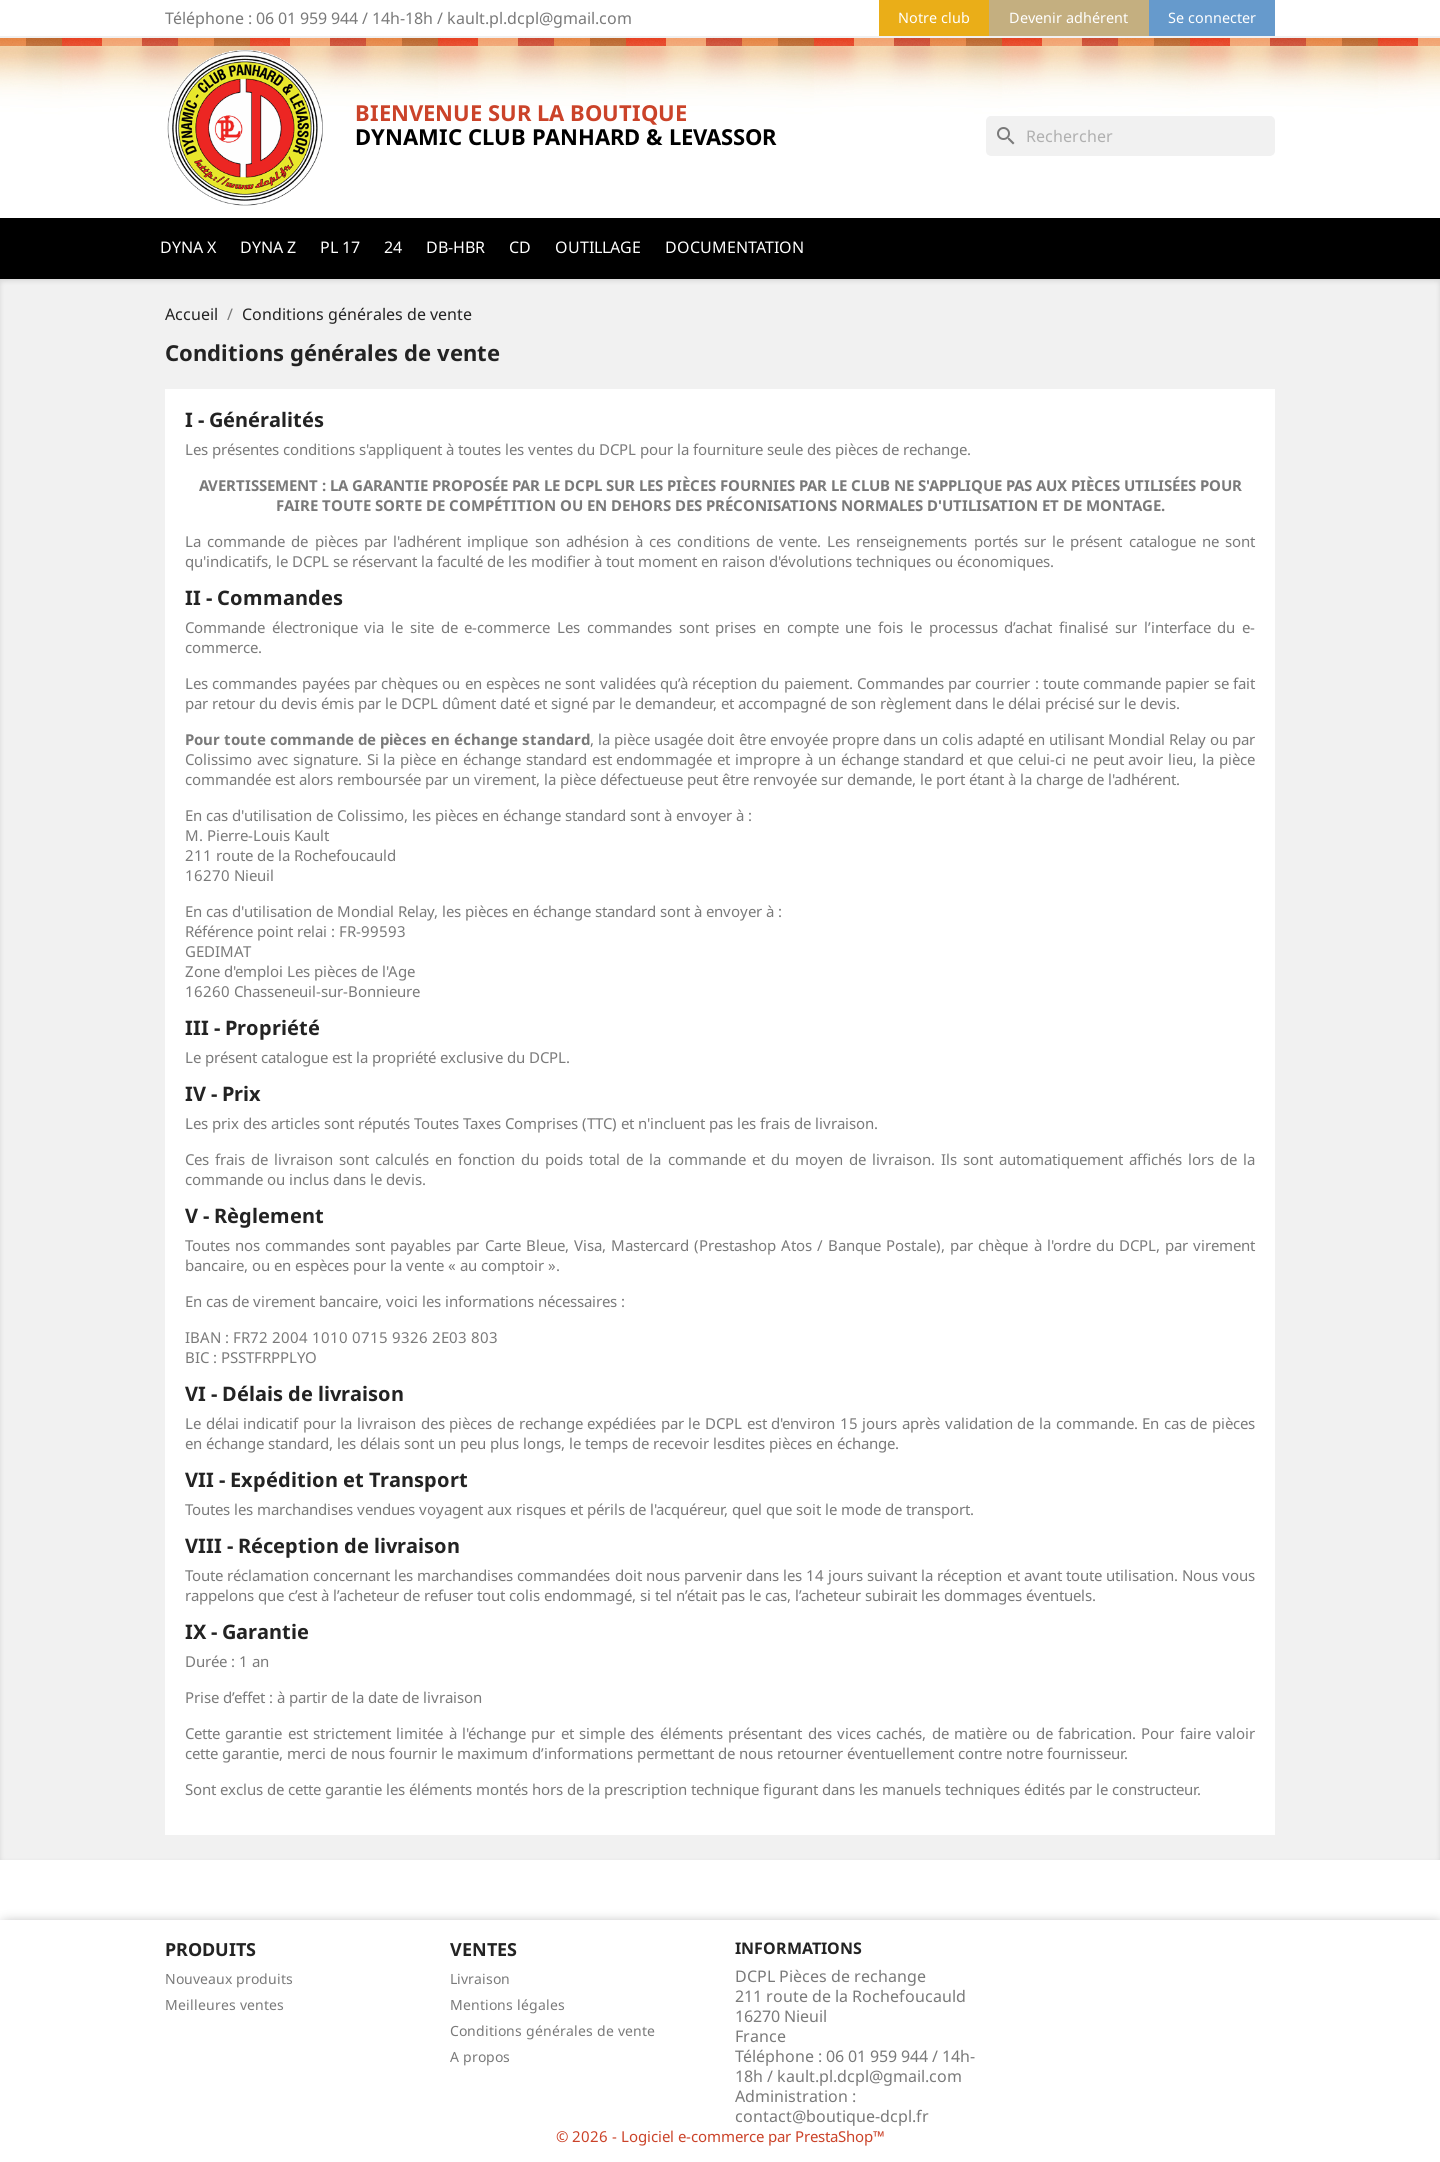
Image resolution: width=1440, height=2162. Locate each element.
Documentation (734, 247)
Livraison (480, 1978)
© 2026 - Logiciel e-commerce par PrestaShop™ (720, 2136)
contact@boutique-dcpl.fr (832, 2116)
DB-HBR (455, 247)
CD (520, 247)
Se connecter (1212, 17)
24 (393, 247)
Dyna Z (268, 247)
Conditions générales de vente (552, 2030)
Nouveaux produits (229, 1978)
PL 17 (340, 247)
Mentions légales (507, 2004)
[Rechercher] (1130, 136)
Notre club (934, 17)
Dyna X (188, 247)
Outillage (598, 247)
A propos (480, 2056)
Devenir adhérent (1068, 17)
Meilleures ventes (224, 2004)
